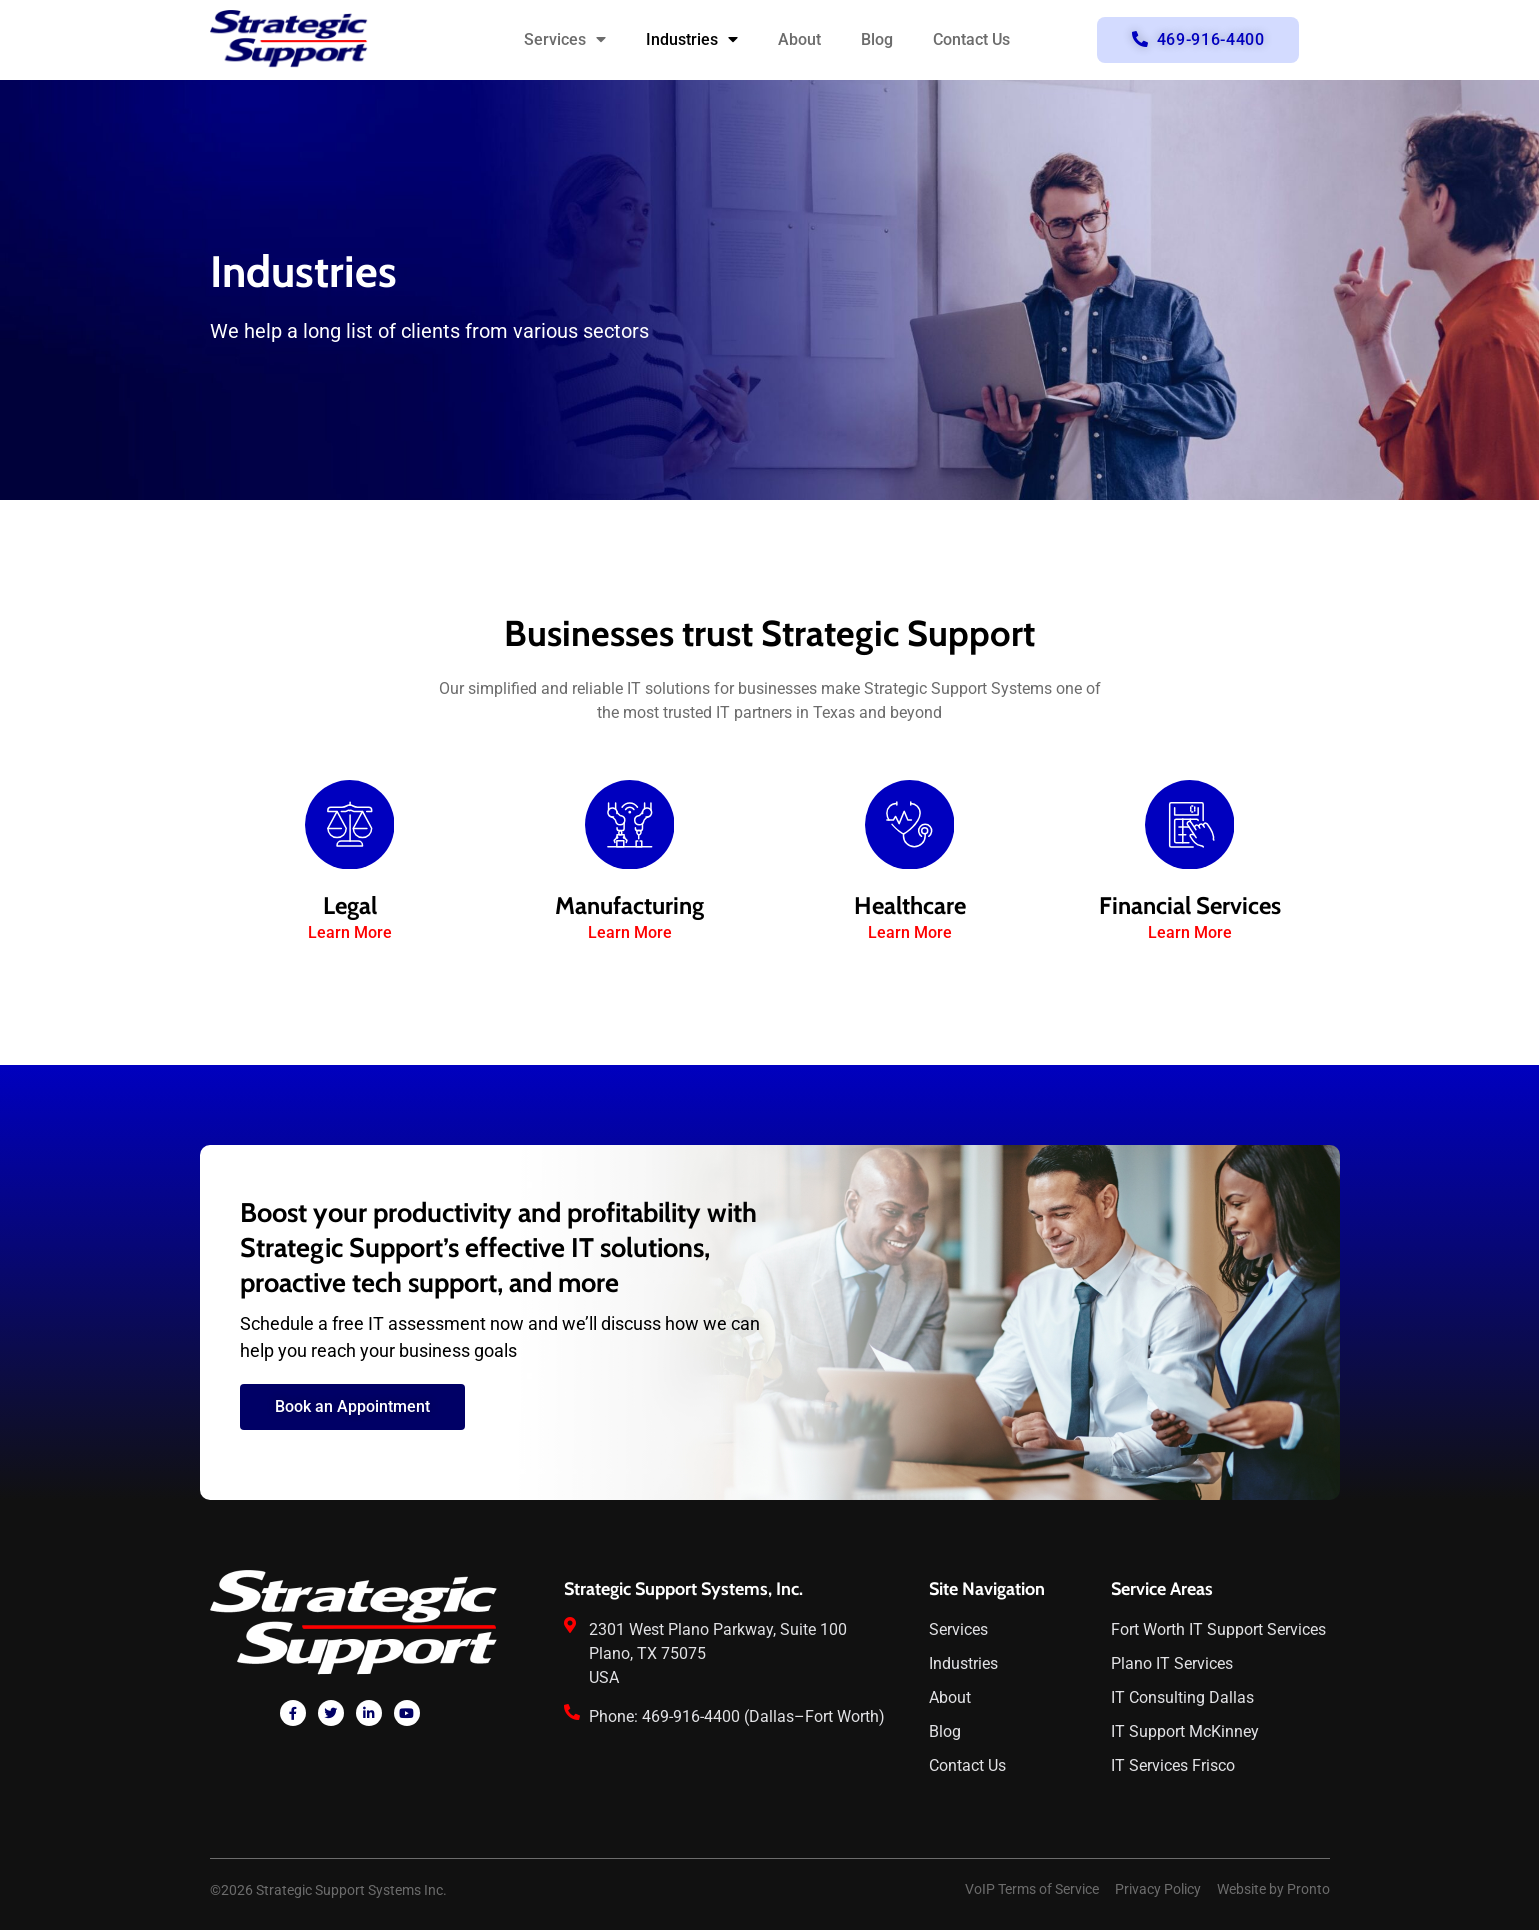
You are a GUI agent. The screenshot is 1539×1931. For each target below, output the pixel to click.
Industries (692, 40)
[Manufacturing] (630, 825)
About (799, 39)
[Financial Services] (1190, 825)
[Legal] (350, 825)
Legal (350, 906)
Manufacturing (629, 906)
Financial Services (1190, 906)
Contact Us (971, 39)
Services (565, 40)
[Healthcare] (910, 825)
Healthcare (910, 906)
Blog (877, 39)
